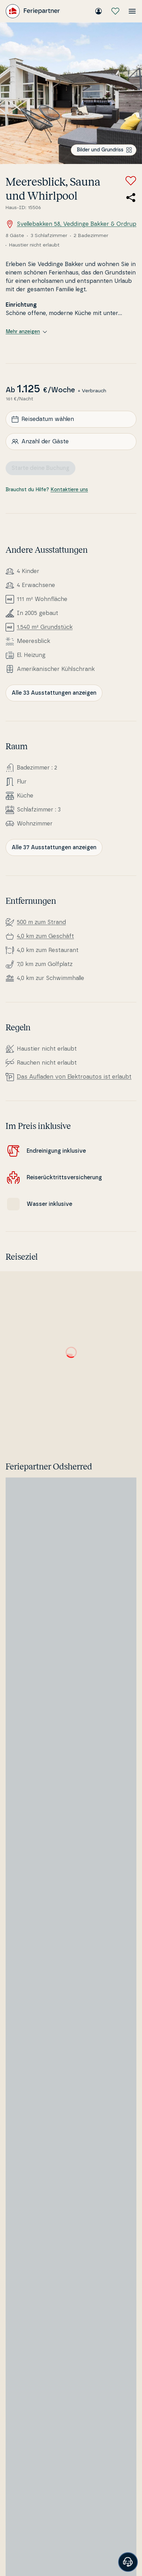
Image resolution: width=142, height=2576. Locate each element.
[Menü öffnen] (132, 11)
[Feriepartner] (33, 11)
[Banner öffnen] (128, 2562)
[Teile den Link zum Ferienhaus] (130, 197)
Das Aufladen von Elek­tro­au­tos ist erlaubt (74, 1077)
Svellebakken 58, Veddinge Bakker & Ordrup (71, 224)
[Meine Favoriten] (115, 11)
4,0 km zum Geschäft (45, 936)
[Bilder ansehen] (71, 93)
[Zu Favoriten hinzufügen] (130, 180)
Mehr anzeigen (26, 331)
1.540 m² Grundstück (45, 627)
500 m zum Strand (41, 922)
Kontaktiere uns (69, 489)
